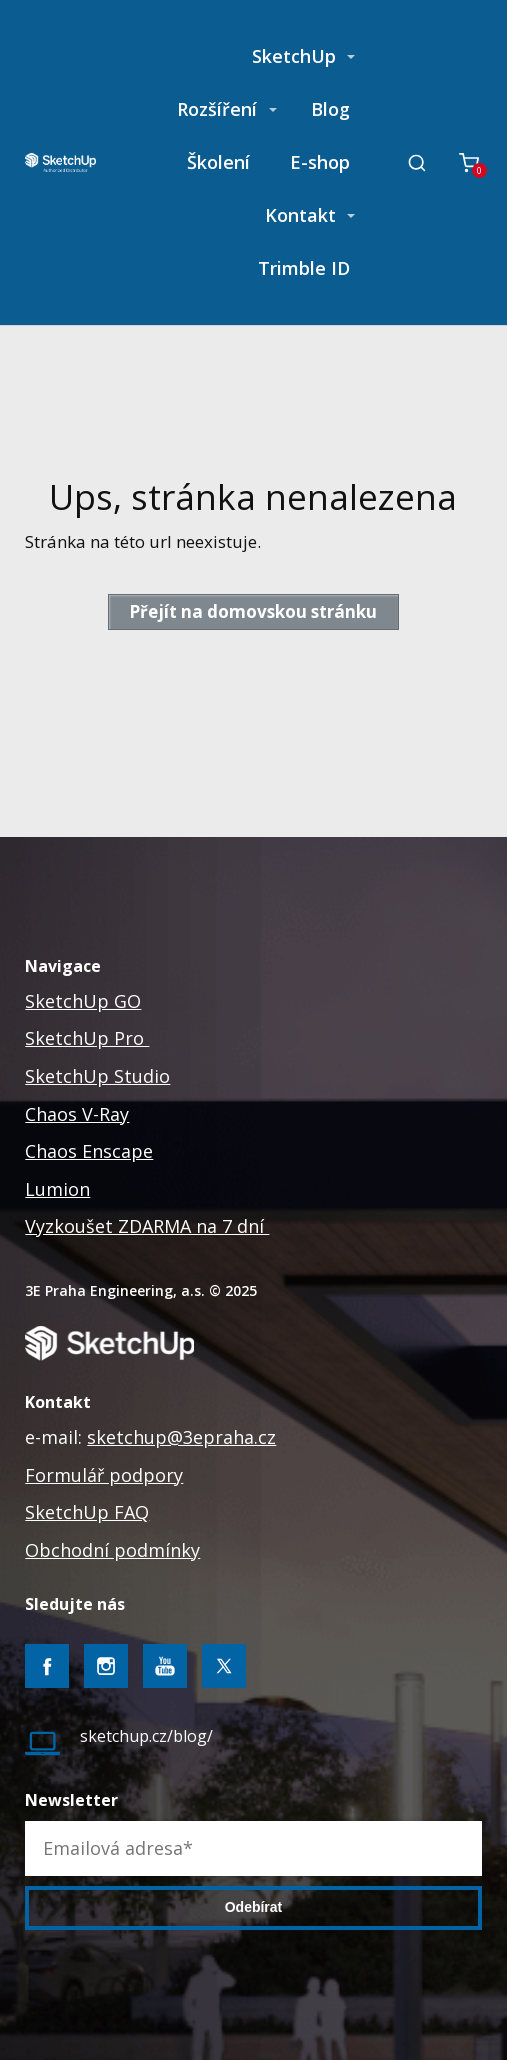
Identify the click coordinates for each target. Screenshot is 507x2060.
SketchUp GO (83, 1001)
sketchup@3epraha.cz (181, 1437)
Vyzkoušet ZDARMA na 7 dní (147, 1226)
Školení (218, 162)
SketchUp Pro (87, 1038)
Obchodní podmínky (112, 1550)
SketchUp (294, 56)
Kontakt (300, 215)
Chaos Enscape (89, 1151)
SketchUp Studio (97, 1076)
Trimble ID (304, 268)
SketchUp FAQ (87, 1512)
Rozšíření (217, 109)
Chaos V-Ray (77, 1114)
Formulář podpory (104, 1475)
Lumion (57, 1189)
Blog (330, 109)
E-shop (320, 162)
